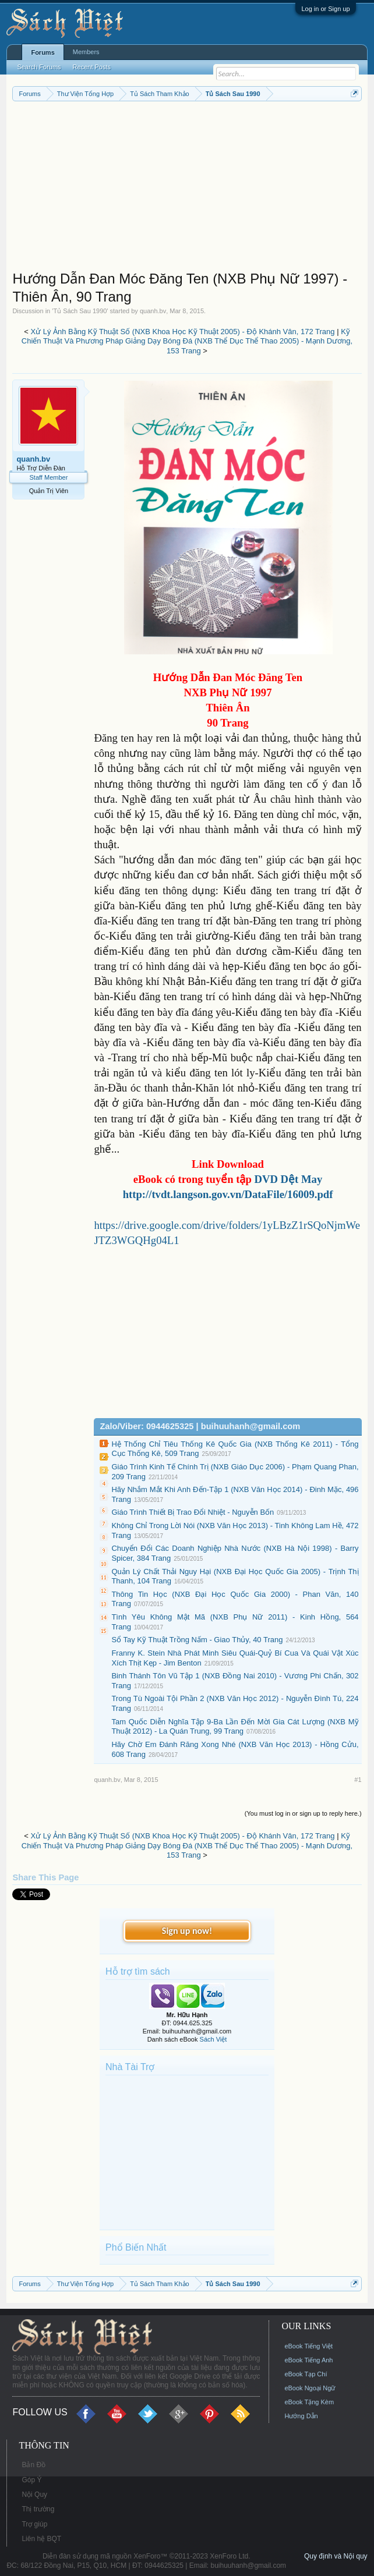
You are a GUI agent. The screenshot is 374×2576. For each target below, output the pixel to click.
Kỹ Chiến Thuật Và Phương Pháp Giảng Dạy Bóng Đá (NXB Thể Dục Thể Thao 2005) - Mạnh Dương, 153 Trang (187, 341)
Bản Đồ (33, 2465)
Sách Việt (213, 2039)
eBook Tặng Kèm (309, 2401)
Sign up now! (187, 1930)
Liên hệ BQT (41, 2539)
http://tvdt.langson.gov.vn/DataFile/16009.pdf (228, 1194)
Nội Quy (34, 2494)
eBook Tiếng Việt (308, 2346)
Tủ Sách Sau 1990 (80, 310)
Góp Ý (31, 2480)
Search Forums (39, 66)
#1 (357, 1779)
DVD (289, 1179)
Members (86, 51)
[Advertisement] (186, 188)
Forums (42, 52)
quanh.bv (153, 310)
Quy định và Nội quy (336, 2556)
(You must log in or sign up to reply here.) (303, 1813)
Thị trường (38, 2509)
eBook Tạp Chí (305, 2374)
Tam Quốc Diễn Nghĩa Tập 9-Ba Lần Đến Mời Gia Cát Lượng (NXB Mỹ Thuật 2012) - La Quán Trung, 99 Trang (234, 1726)
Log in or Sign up (325, 8)
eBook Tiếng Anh (308, 2360)
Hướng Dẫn (300, 2415)
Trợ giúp (34, 2524)
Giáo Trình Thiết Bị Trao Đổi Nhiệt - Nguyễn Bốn (192, 1512)
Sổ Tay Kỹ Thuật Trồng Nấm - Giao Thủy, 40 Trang (197, 1639)
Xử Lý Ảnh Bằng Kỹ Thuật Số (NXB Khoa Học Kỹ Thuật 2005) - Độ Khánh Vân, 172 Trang (182, 331)
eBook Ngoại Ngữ (309, 2387)
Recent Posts (92, 66)
